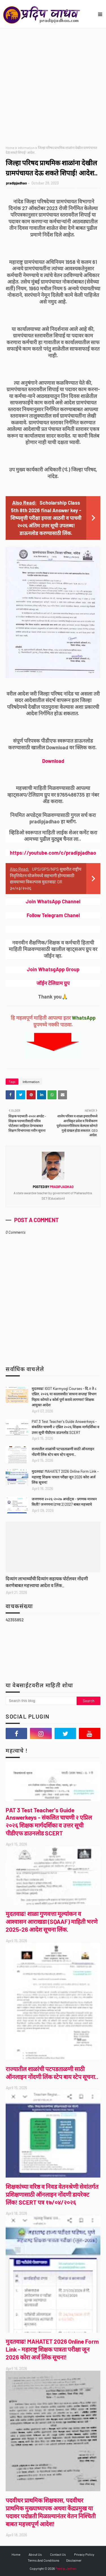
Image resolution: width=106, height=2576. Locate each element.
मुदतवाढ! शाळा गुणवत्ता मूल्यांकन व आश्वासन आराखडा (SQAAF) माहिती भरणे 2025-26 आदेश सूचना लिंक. (52, 1921)
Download (53, 761)
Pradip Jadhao (66, 2568)
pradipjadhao (16, 183)
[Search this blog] (41, 1701)
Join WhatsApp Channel (53, 901)
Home (10, 148)
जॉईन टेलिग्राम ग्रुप (53, 983)
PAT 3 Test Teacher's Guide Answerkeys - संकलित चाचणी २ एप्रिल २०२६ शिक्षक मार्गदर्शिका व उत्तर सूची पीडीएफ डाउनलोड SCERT (65, 1427)
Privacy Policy (84, 2554)
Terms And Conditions (43, 2560)
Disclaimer (73, 2560)
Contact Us (58, 2554)
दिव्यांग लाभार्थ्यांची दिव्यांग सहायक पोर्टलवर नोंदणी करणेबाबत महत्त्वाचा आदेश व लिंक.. (47, 1582)
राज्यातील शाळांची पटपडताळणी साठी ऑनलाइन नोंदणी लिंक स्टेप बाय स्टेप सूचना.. (63, 1452)
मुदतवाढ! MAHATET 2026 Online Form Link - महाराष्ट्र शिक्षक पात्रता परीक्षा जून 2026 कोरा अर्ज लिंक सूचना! (65, 1477)
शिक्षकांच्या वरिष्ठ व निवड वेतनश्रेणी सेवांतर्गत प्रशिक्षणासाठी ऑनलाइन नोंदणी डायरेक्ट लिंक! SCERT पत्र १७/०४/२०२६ (52, 2194)
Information (26, 148)
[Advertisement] (53, 84)
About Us (35, 2554)
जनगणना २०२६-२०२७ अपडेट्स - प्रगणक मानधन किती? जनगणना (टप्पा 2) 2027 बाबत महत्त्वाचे (64, 1502)
